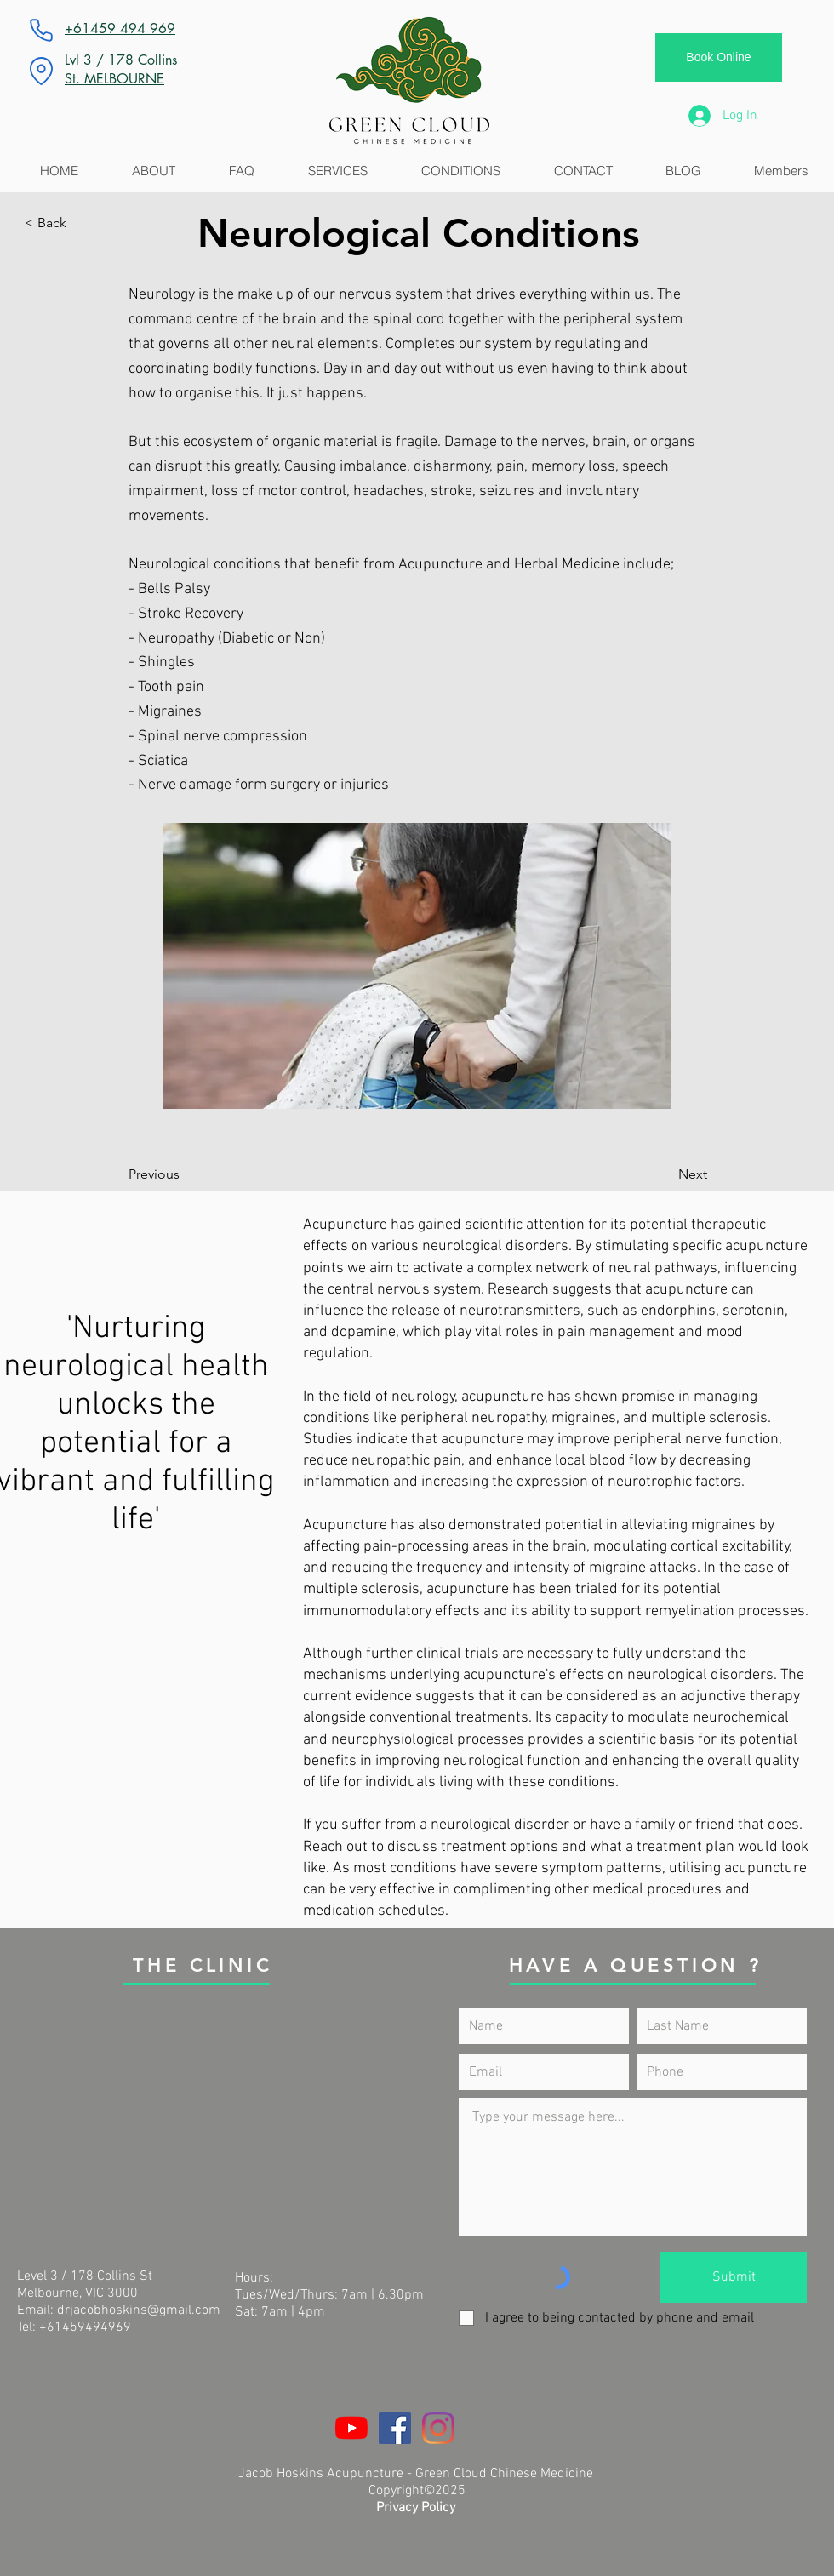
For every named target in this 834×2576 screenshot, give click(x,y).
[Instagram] (438, 2428)
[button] (81, 223)
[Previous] (185, 1174)
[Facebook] (395, 2428)
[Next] (664, 1174)
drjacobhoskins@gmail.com (138, 2310)
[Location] (41, 71)
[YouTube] (351, 2428)
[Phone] (41, 30)
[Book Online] (718, 57)
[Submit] (733, 2277)
